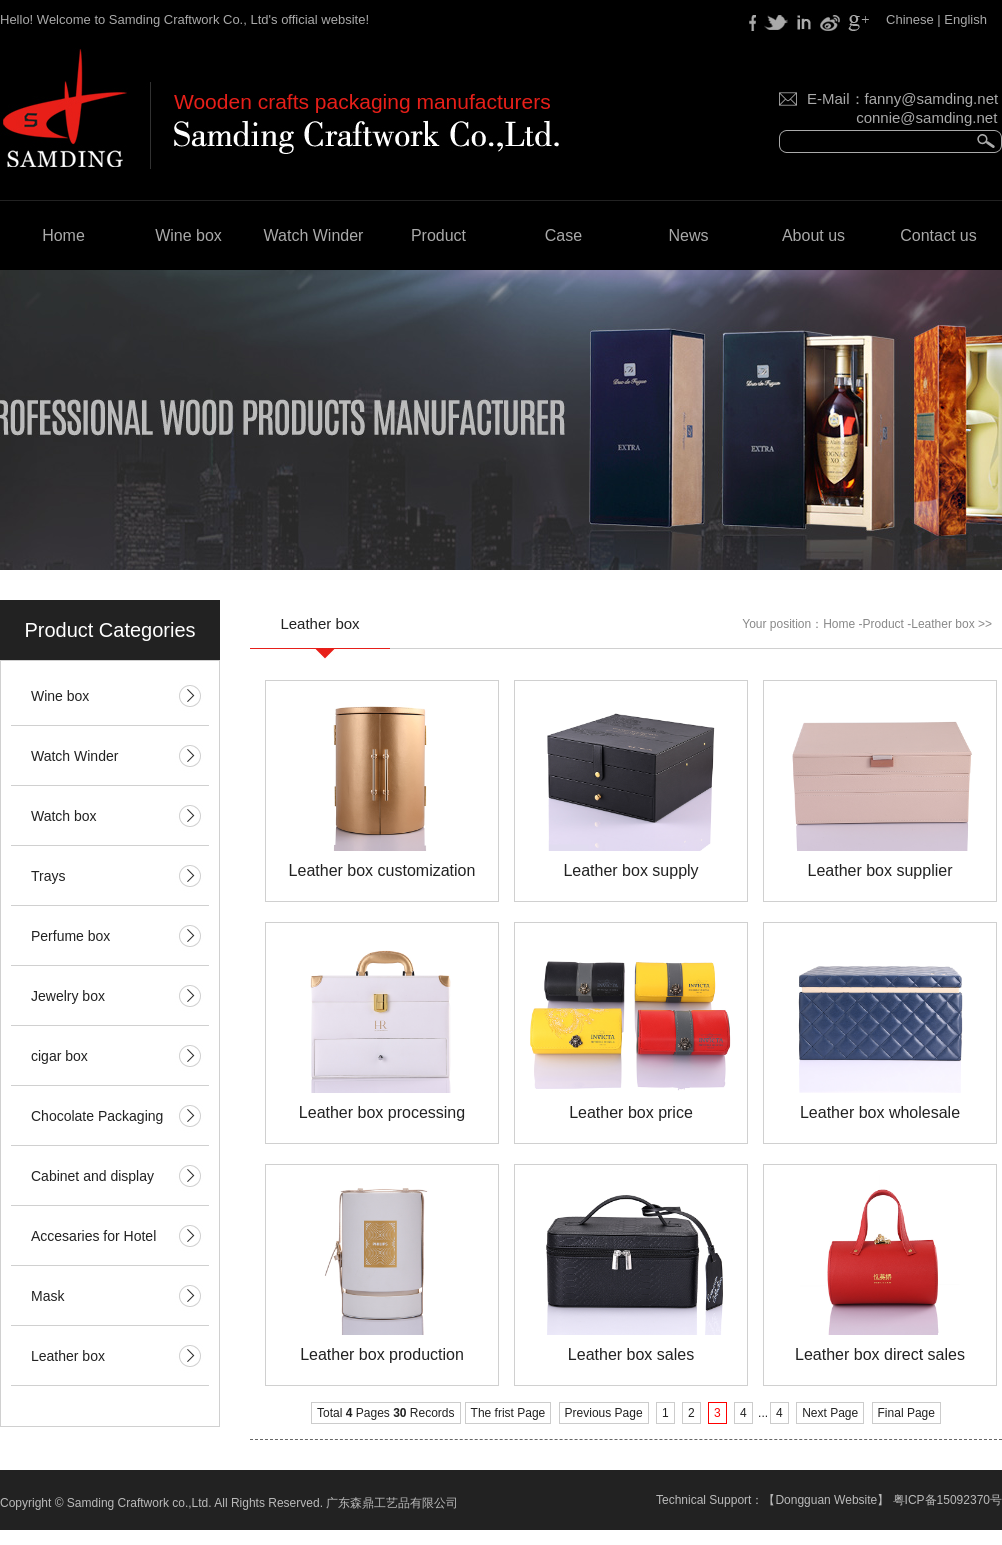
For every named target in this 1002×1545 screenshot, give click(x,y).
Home (63, 235)
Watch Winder (314, 235)
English (965, 19)
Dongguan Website (826, 1500)
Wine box (188, 235)
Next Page (830, 1413)
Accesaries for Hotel (93, 1236)
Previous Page (604, 1413)
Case (563, 235)
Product (438, 235)
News (688, 235)
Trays (48, 876)
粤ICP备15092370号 (947, 1500)
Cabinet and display (92, 1176)
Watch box (64, 816)
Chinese (910, 19)
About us (813, 235)
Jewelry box (68, 996)
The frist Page (508, 1413)
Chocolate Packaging (97, 1116)
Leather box (68, 1356)
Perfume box (70, 936)
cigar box (59, 1056)
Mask (47, 1296)
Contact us (938, 235)
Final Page (906, 1413)
